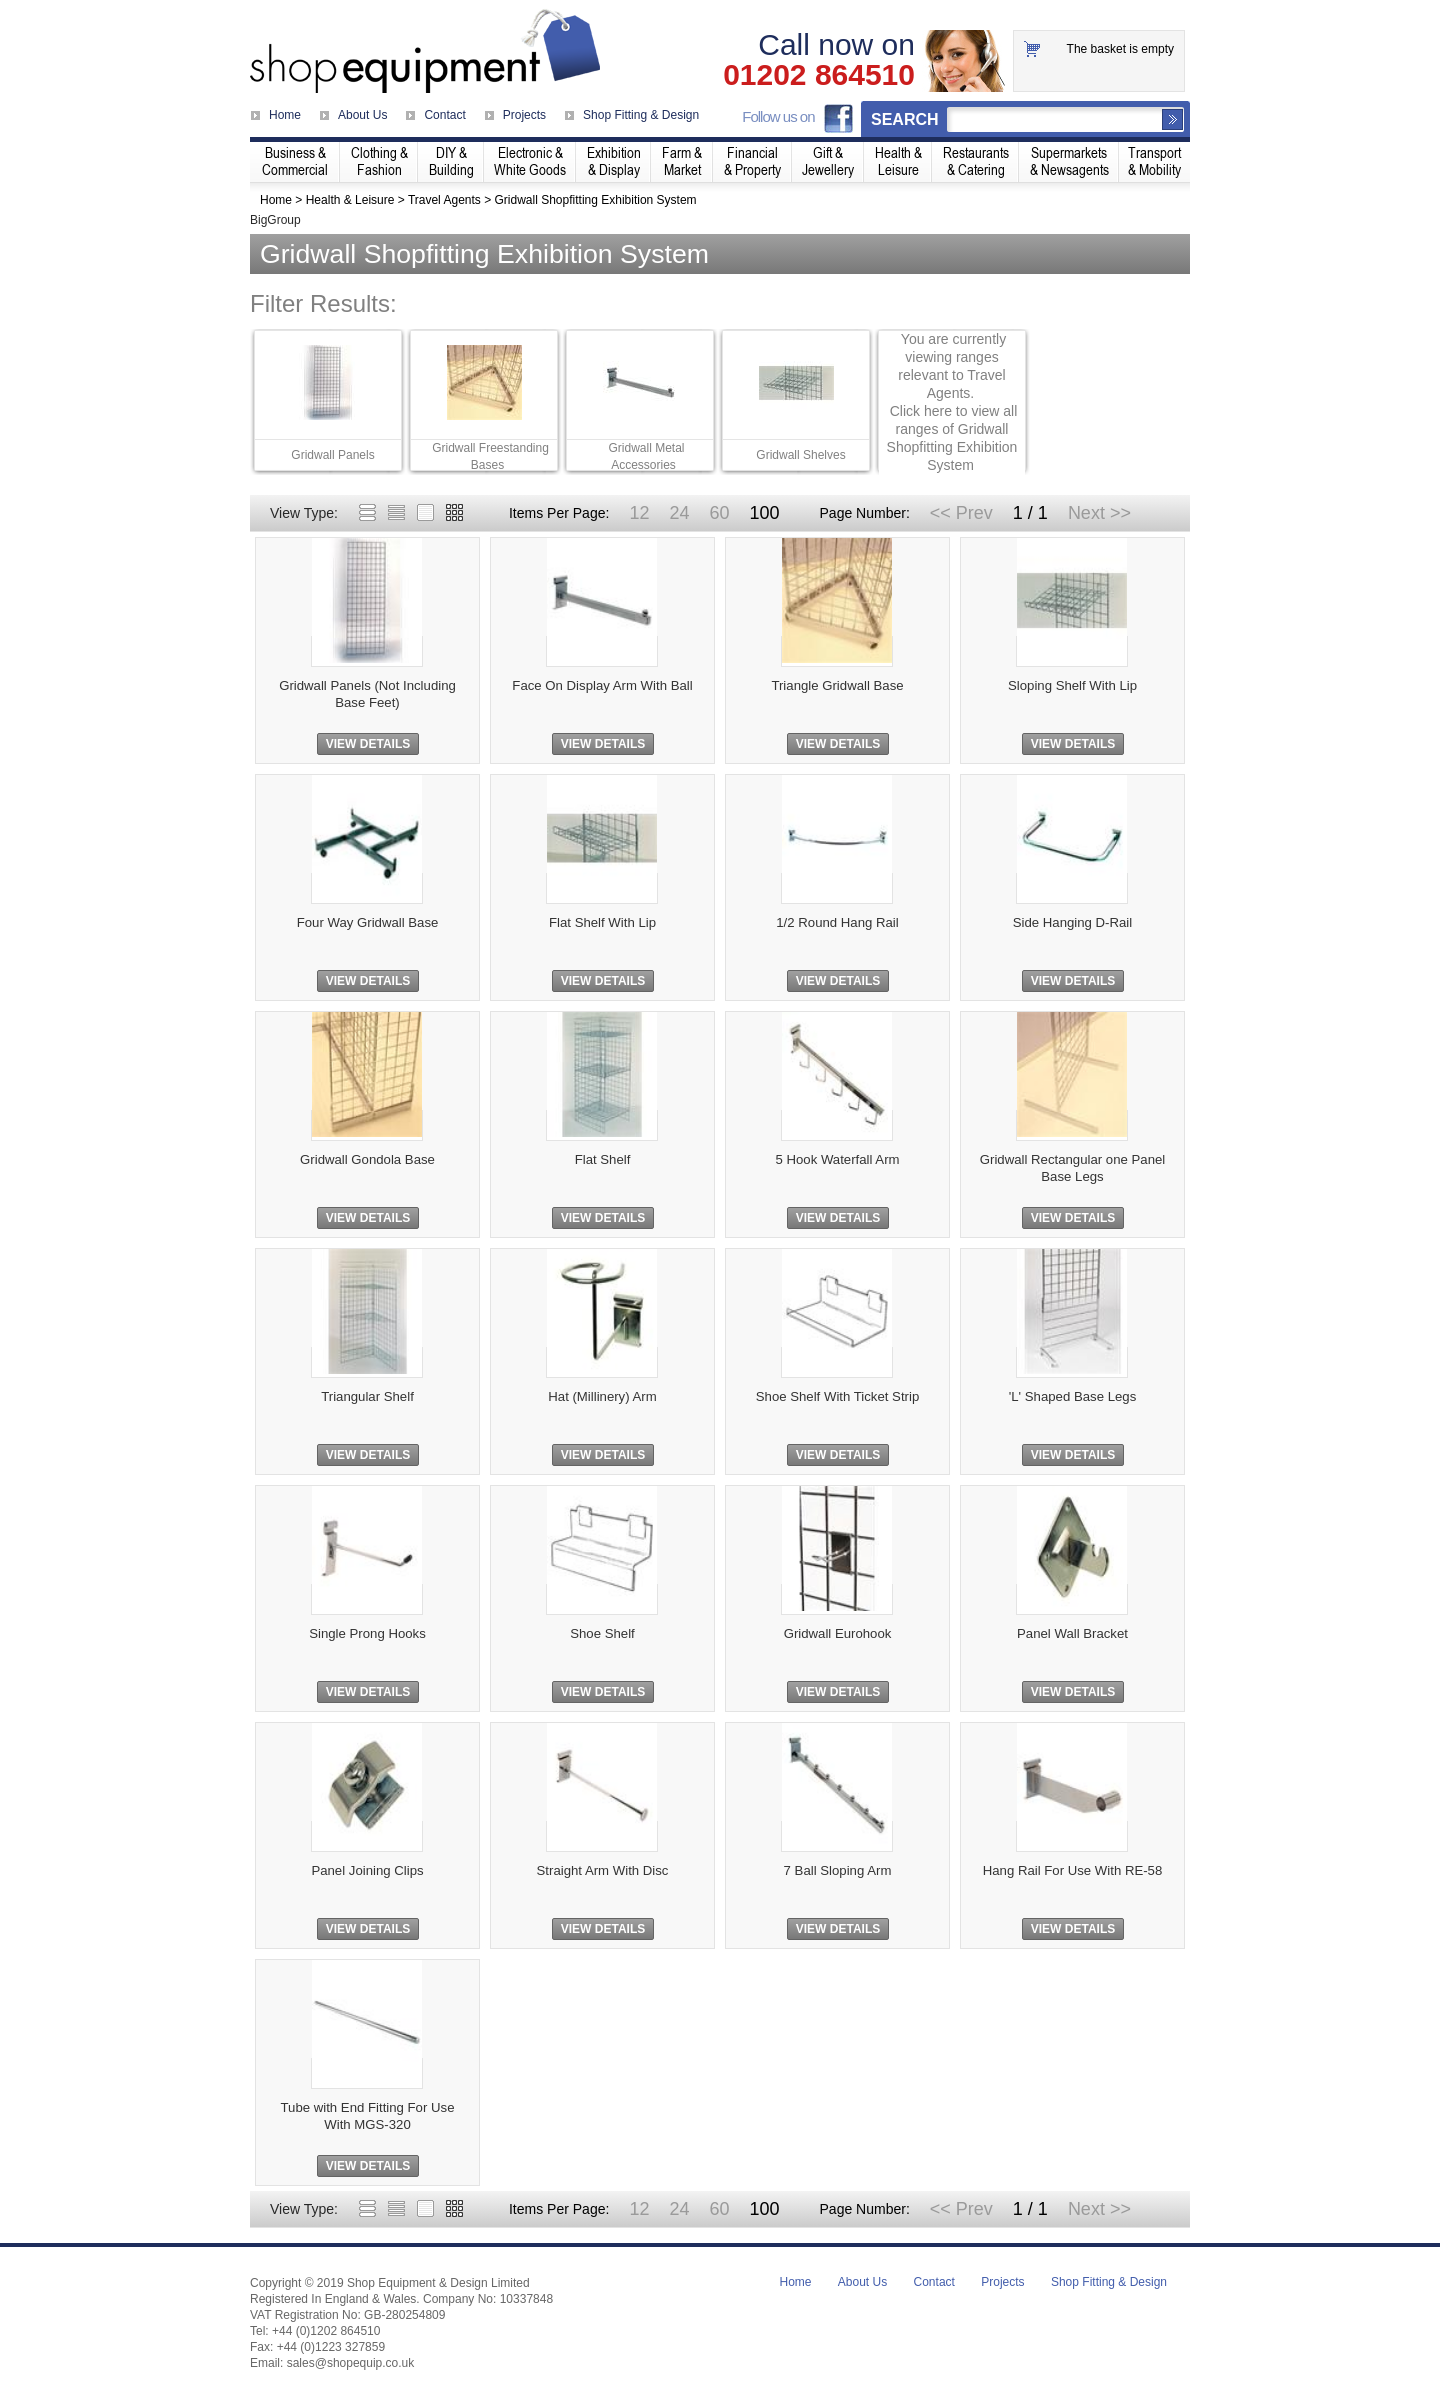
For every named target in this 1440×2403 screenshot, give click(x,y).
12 (639, 513)
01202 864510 (819, 75)
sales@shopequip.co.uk (351, 2363)
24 (679, 513)
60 (719, 513)
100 (764, 513)
